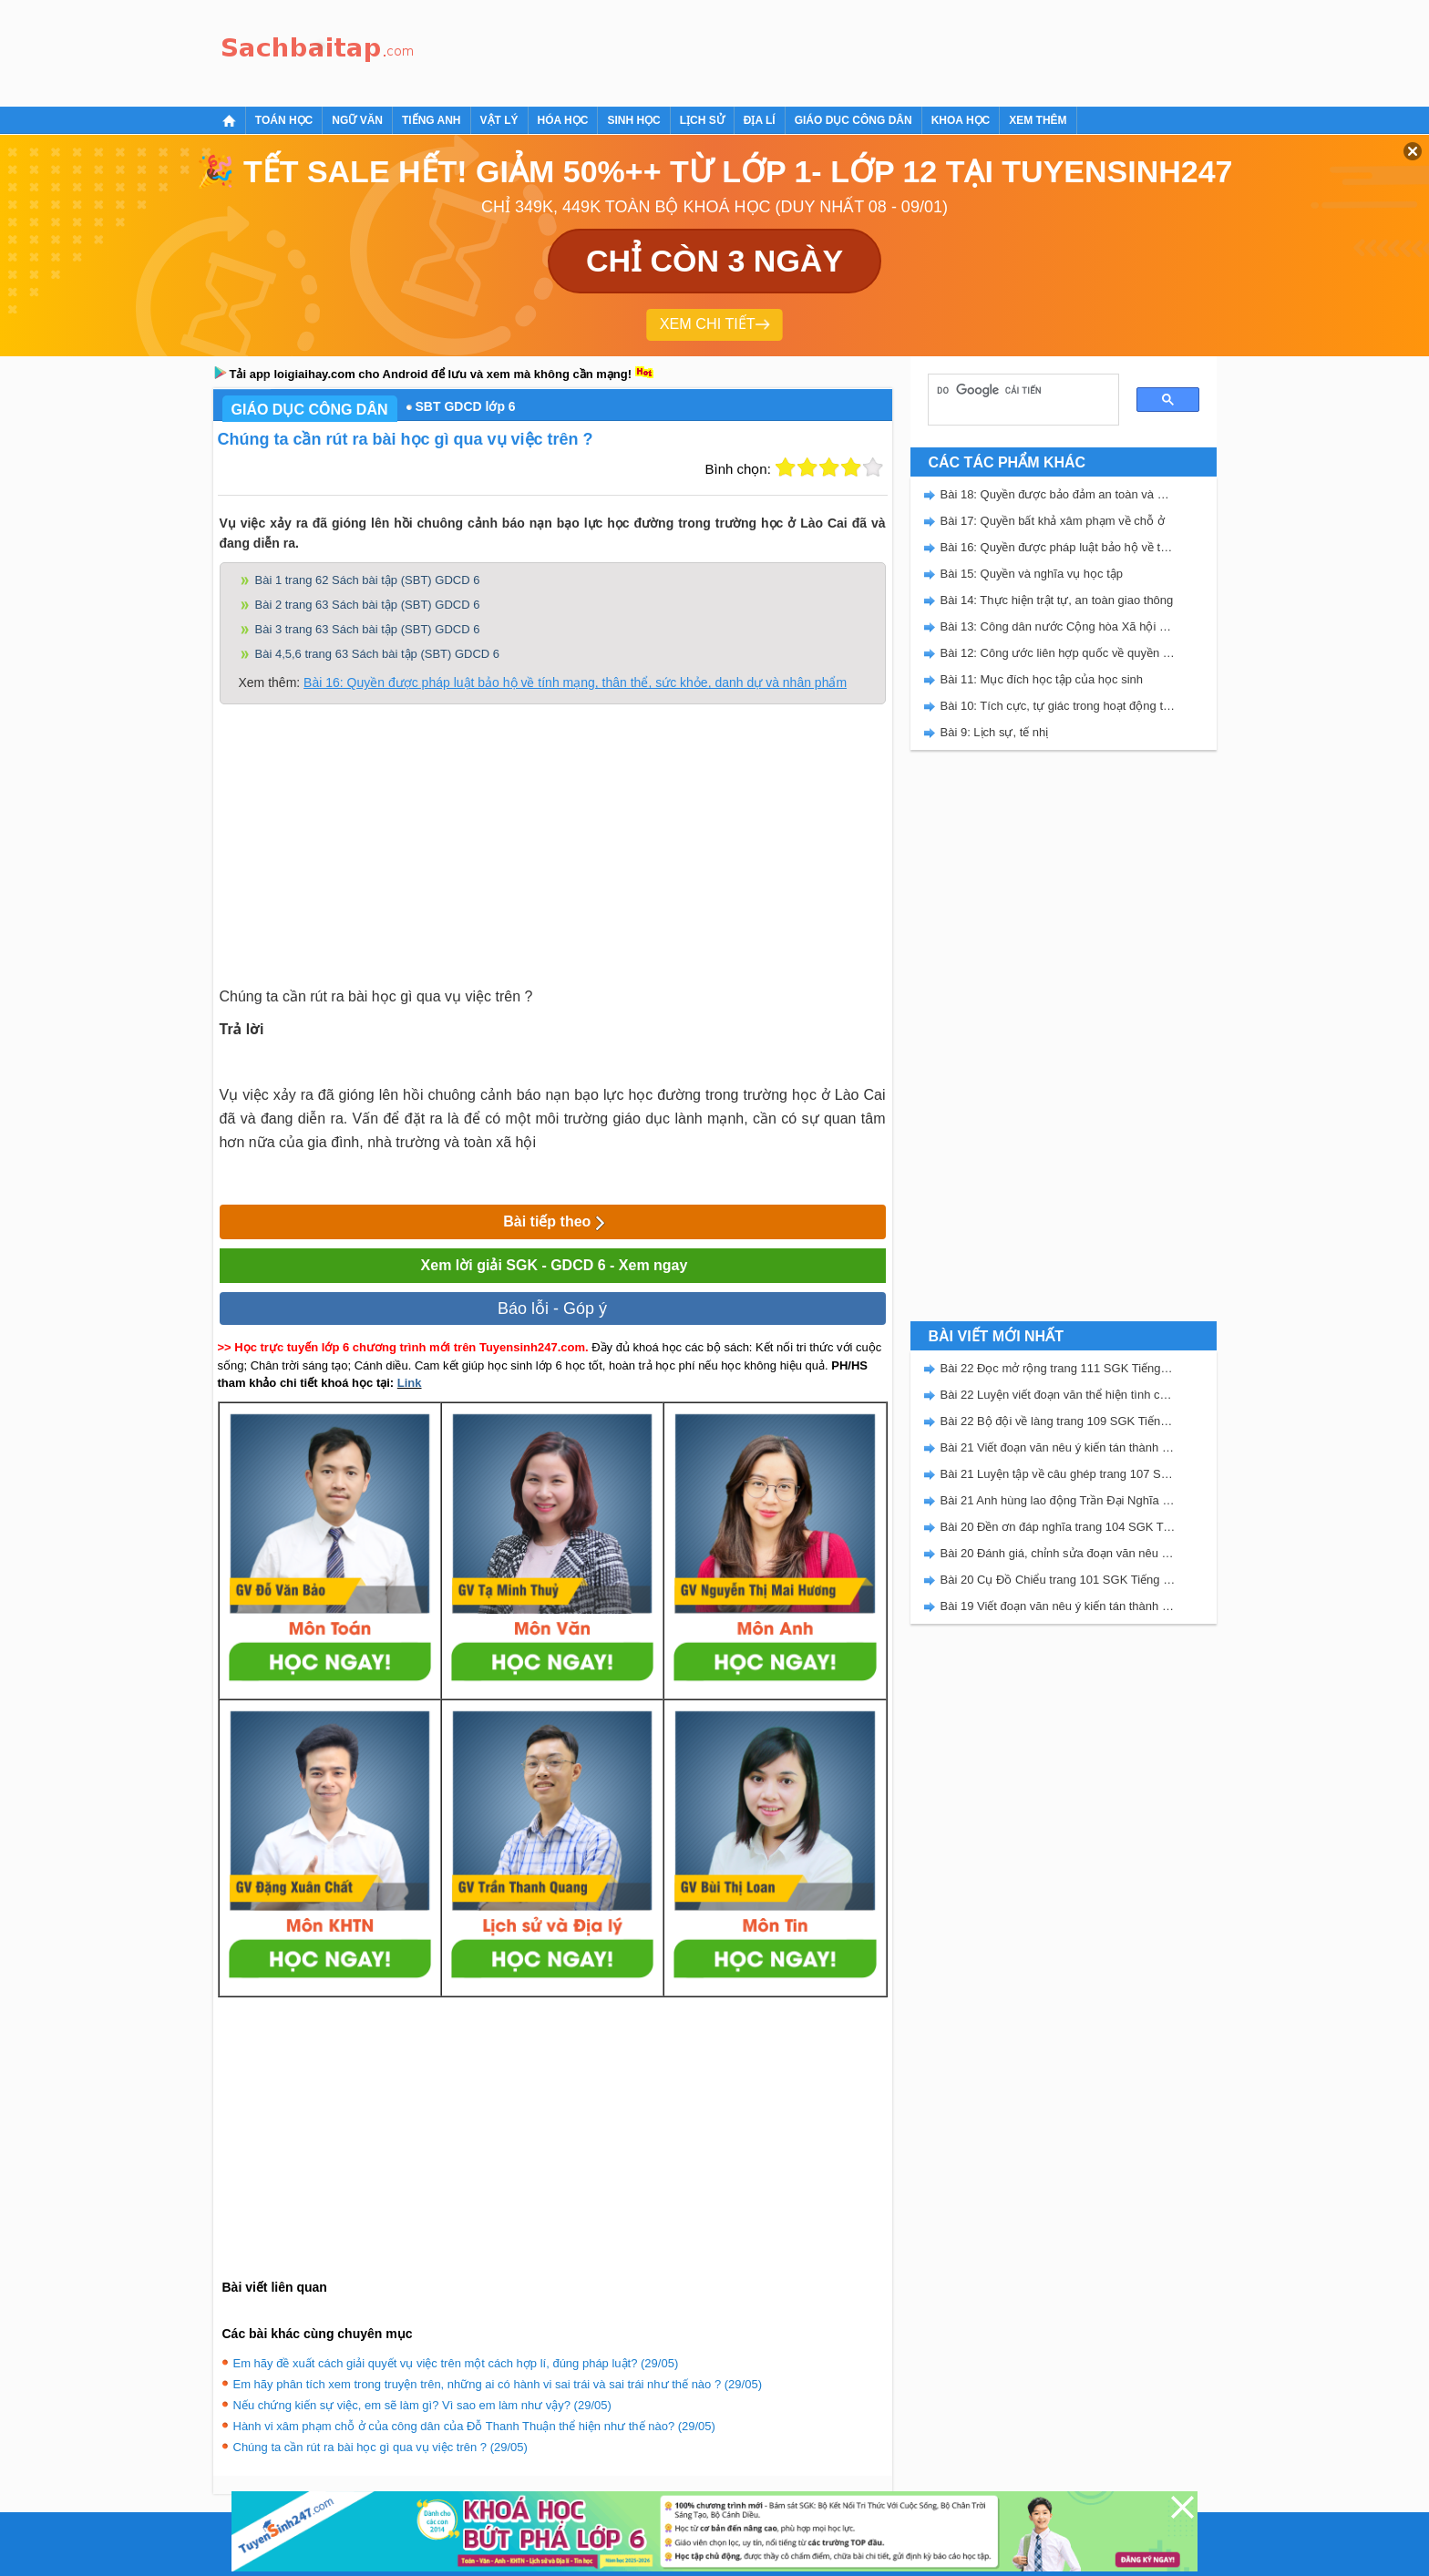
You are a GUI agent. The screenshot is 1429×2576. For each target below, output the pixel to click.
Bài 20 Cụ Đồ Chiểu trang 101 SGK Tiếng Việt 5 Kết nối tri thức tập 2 (1058, 1579)
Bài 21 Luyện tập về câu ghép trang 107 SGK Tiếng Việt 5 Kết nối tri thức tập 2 (1058, 1474)
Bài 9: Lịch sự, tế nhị (995, 732)
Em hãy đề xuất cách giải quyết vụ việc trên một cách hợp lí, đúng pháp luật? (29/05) (456, 2363)
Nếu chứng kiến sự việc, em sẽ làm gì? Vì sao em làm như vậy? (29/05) (422, 2405)
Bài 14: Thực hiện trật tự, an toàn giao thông (1057, 600)
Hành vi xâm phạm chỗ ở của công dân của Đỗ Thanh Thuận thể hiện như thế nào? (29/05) (474, 2426)
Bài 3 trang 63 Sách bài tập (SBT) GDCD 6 (367, 629)
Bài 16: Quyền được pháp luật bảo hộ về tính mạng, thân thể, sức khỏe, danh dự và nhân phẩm (575, 682)
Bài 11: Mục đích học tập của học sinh (1042, 679)
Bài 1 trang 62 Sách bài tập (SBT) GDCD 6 (367, 580)
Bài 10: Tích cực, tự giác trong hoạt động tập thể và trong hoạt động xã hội (1058, 706)
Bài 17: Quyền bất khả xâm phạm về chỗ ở (1053, 521)
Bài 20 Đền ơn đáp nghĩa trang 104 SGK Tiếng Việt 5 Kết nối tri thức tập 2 (1058, 1527)
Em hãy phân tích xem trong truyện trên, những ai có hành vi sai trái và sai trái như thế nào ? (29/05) (497, 2384)
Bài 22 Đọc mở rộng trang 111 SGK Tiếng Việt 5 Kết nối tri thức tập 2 (1058, 1368)
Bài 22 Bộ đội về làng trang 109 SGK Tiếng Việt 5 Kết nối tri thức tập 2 (1058, 1421)
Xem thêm (1037, 120)
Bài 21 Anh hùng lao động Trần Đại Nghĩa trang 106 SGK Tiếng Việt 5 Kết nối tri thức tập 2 (1058, 1500)
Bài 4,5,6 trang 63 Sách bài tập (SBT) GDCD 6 (377, 654)
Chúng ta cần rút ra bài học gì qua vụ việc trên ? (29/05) (380, 2447)
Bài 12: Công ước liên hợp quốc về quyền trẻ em (1058, 653)
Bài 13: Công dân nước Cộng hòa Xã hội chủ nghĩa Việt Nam (1058, 626)
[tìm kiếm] (1017, 390)
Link (409, 1383)
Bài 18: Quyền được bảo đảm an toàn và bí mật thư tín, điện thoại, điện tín (1058, 494)
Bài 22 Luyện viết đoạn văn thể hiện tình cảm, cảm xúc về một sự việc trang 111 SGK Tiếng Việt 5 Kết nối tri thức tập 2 (1058, 1394)
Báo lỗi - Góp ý (552, 1308)
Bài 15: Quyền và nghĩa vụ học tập (1032, 573)
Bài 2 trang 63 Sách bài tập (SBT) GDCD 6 (367, 604)
